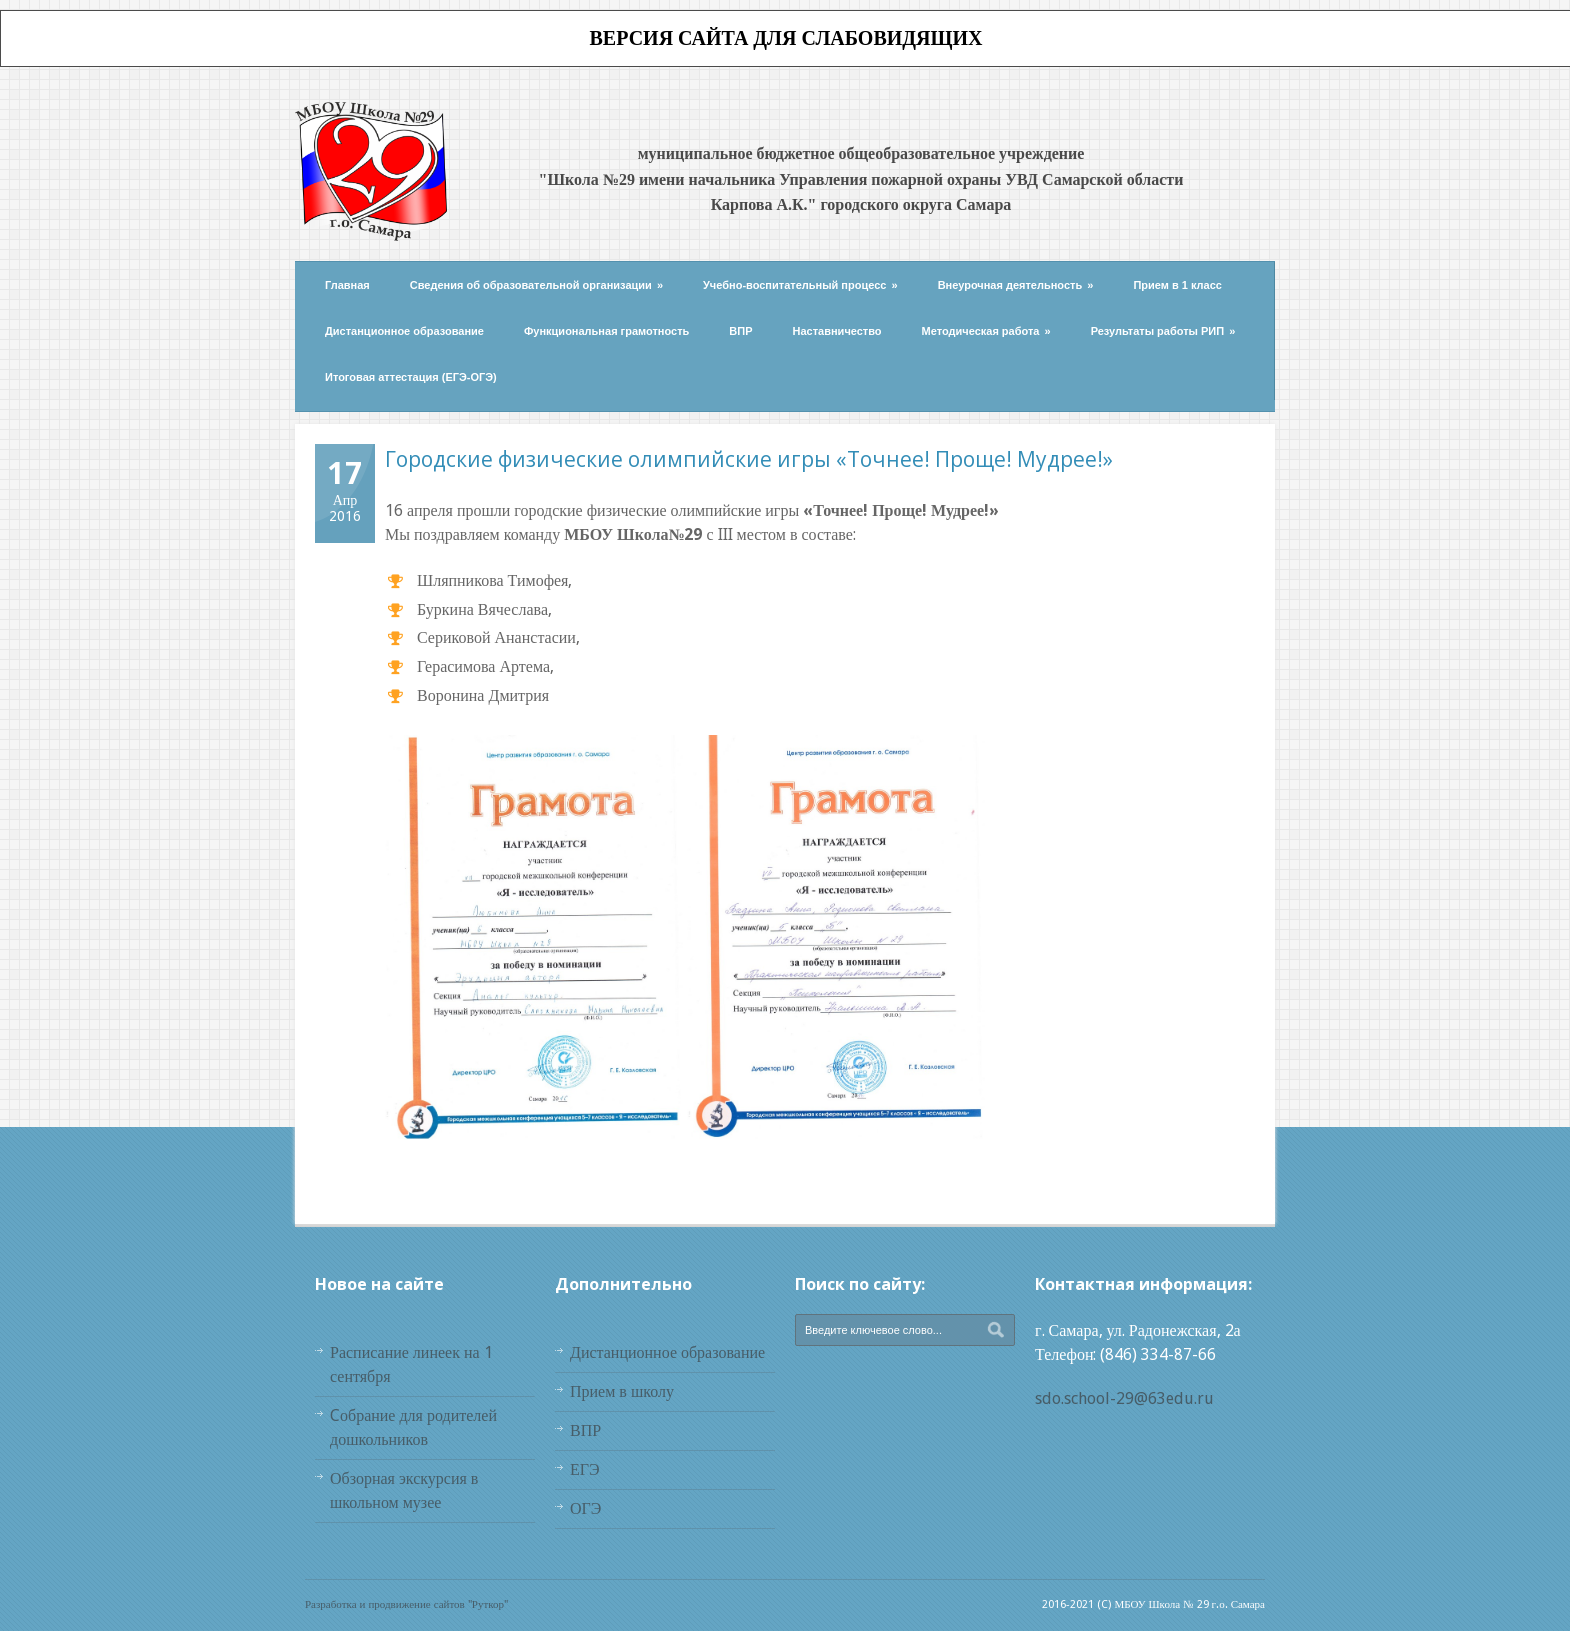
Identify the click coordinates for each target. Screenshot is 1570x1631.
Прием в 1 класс (1177, 285)
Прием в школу (622, 1391)
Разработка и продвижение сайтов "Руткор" (406, 1604)
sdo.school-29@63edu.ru (1124, 1398)
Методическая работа (986, 331)
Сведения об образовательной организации (536, 285)
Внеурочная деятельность (1016, 285)
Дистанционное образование (404, 331)
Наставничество (837, 331)
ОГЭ (585, 1508)
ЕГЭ (585, 1469)
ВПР (740, 331)
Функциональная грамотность (606, 331)
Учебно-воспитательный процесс (800, 285)
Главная (347, 285)
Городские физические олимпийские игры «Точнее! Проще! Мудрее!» (749, 459)
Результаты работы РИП (1163, 331)
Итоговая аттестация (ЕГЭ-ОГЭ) (411, 377)
